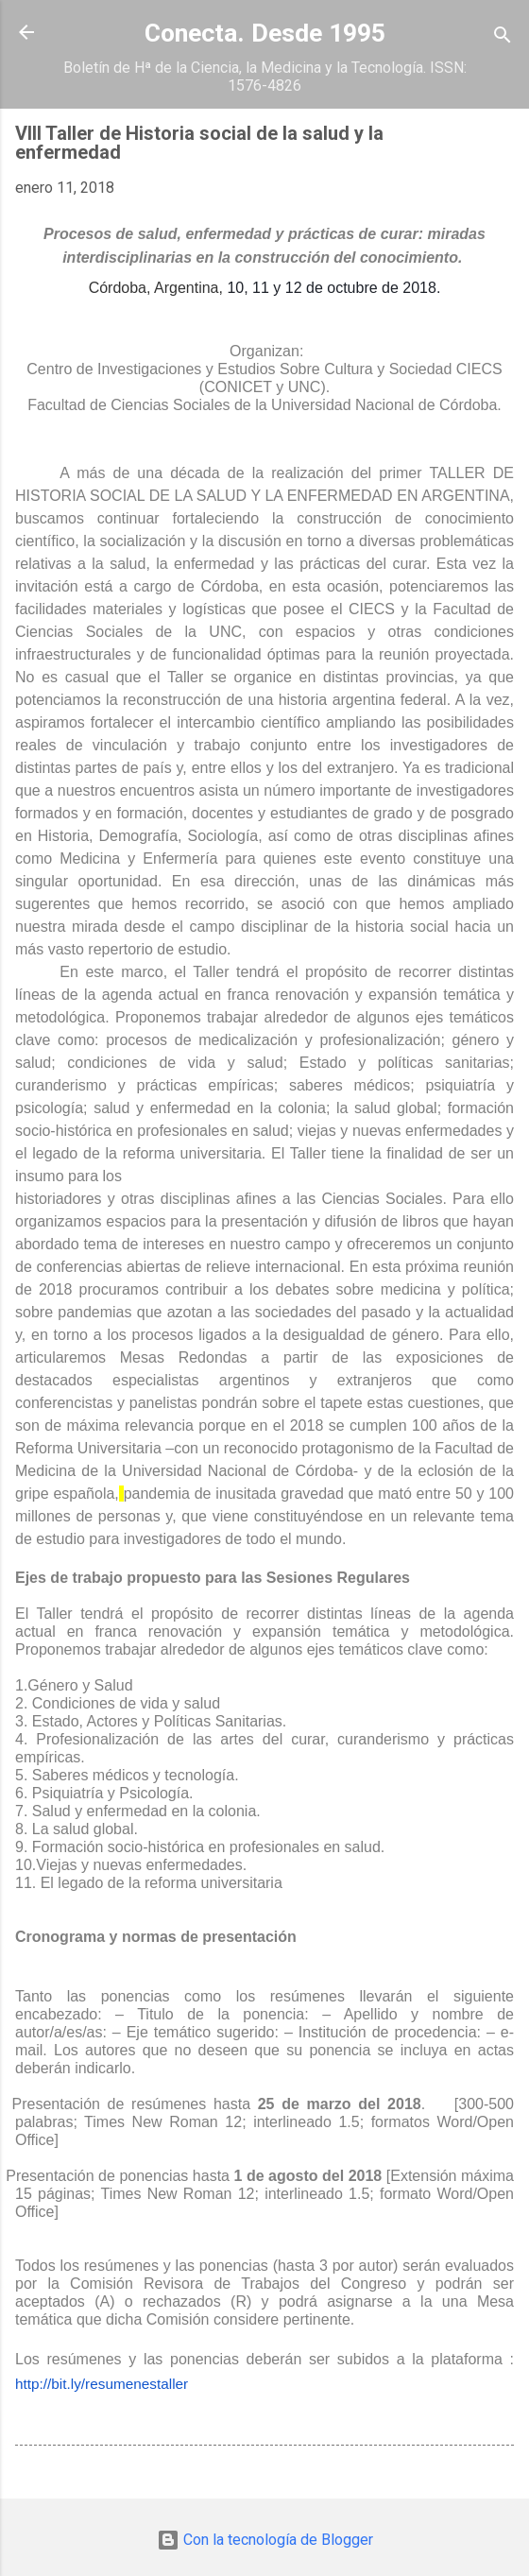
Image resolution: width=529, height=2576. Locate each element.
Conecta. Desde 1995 (265, 33)
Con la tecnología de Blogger (265, 2540)
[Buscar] (502, 38)
